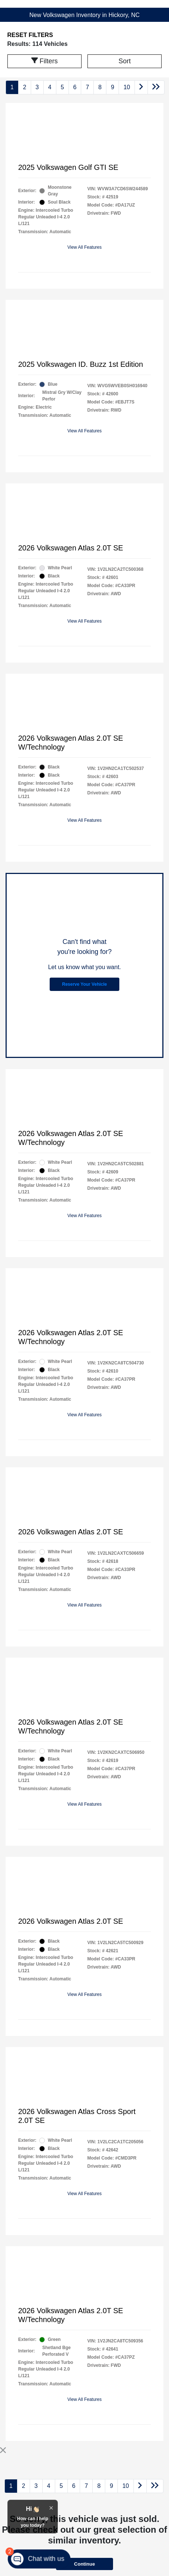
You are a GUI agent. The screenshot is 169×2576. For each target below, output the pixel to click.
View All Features (84, 247)
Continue (84, 2564)
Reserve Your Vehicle (84, 984)
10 (126, 87)
